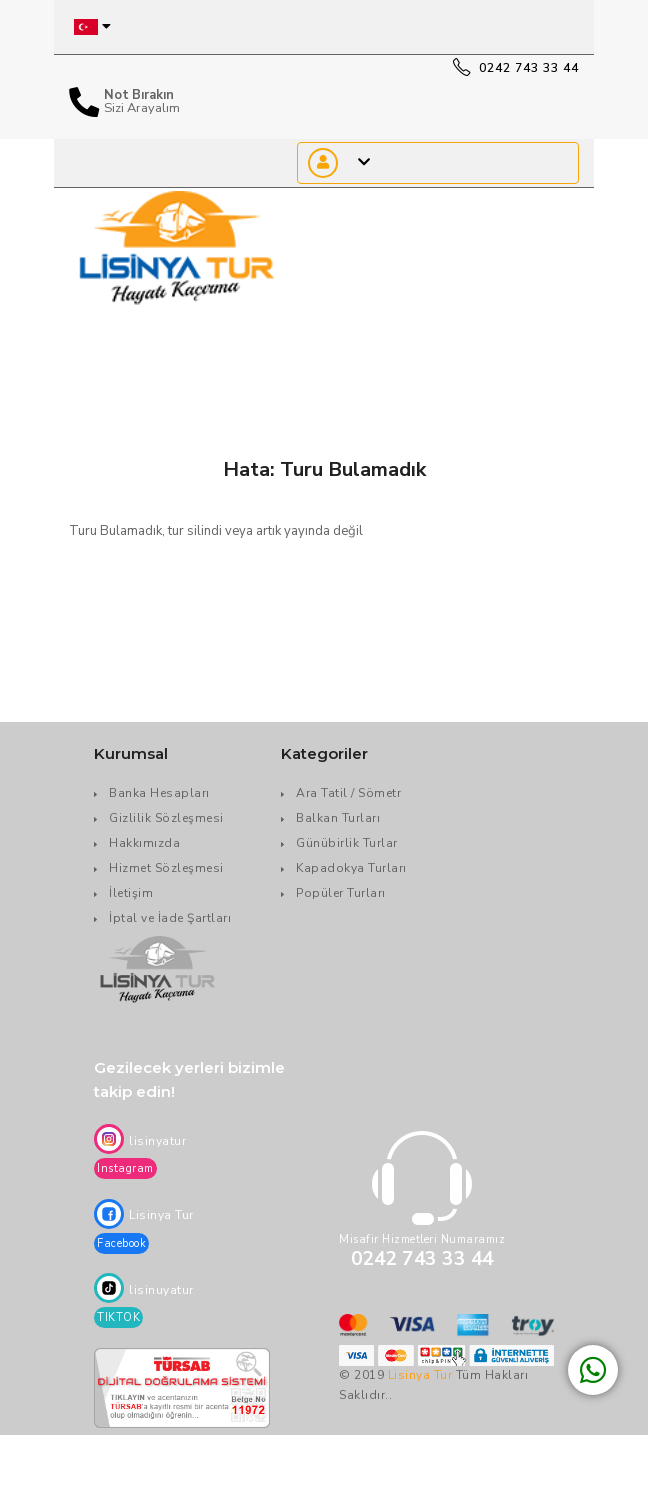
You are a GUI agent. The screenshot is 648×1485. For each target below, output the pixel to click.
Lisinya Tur (420, 1375)
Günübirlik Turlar (347, 843)
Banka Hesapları (159, 793)
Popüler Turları (341, 893)
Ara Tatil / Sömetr (348, 793)
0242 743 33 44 (516, 68)
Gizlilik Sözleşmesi (166, 818)
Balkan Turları (338, 818)
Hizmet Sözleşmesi (166, 868)
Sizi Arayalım (142, 108)
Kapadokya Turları (351, 868)
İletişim (131, 893)
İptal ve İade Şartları (170, 918)
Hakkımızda (144, 843)
